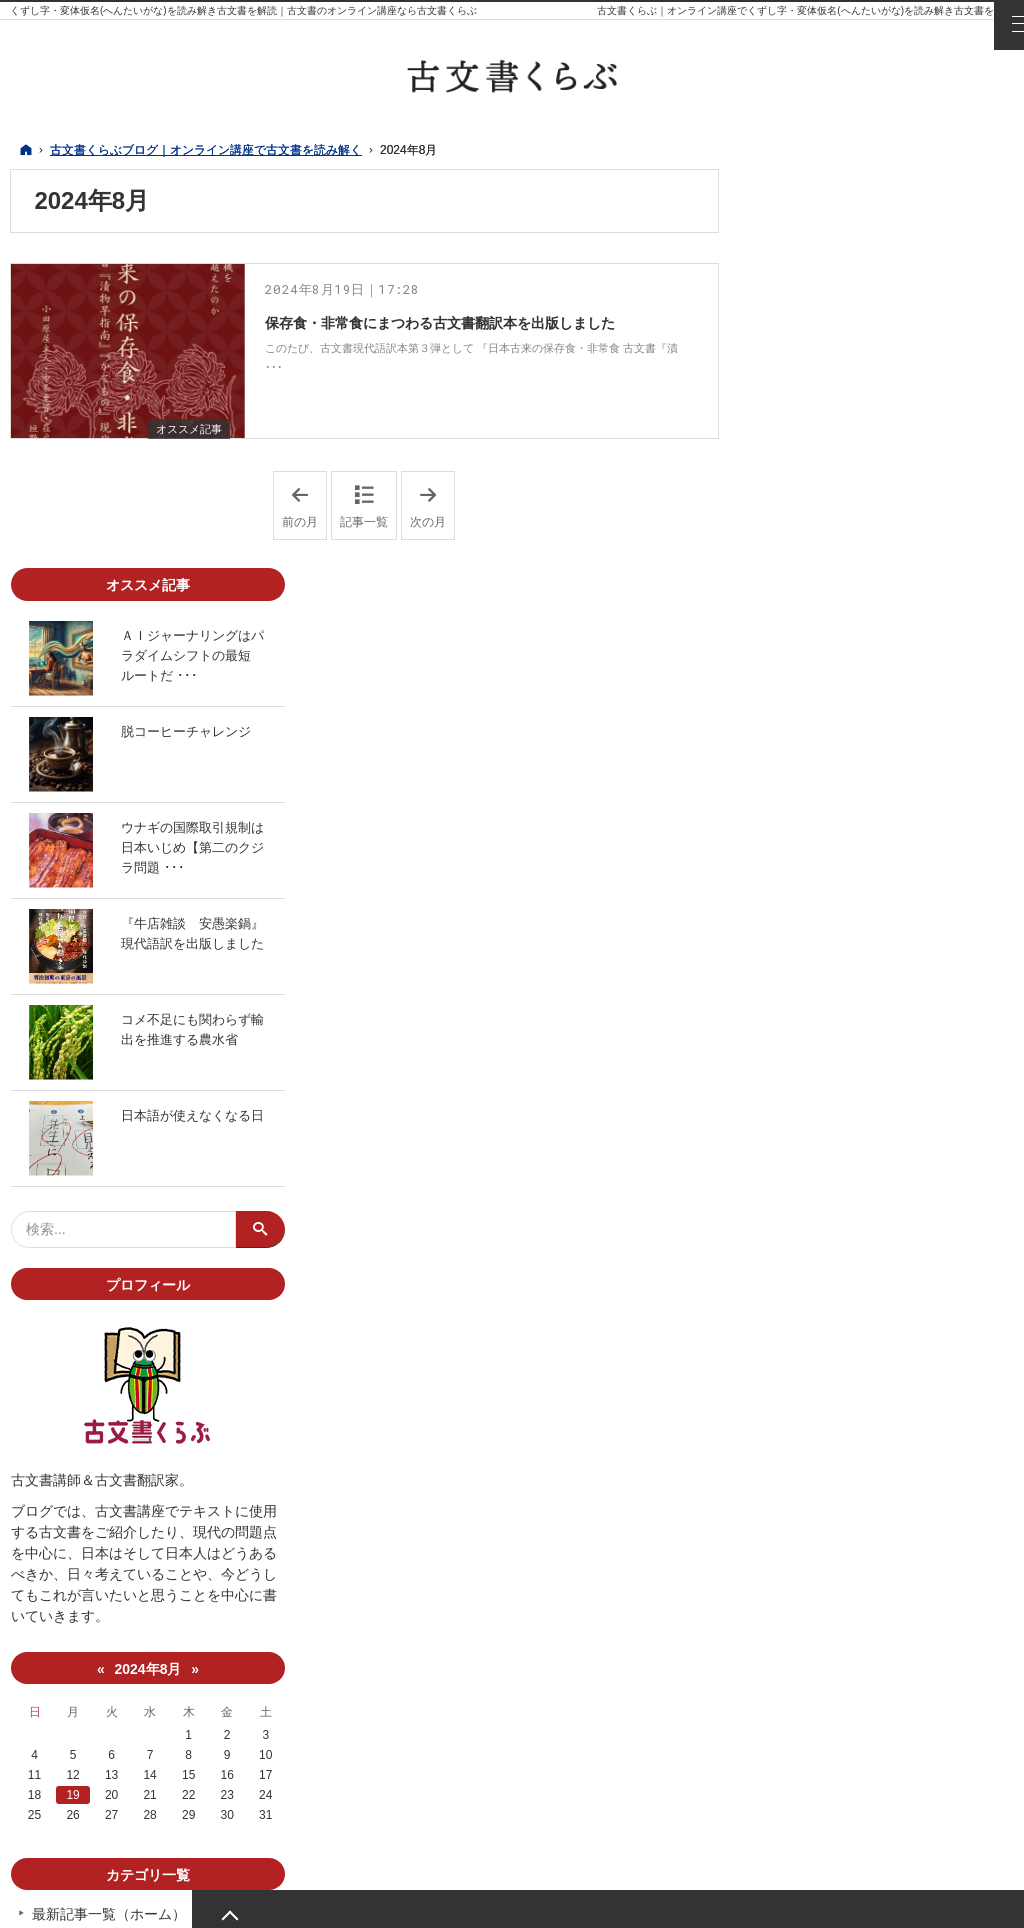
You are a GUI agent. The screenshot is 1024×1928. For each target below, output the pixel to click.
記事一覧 (364, 511)
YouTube (861, 1694)
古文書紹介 (805, 1597)
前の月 (304, 495)
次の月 (432, 495)
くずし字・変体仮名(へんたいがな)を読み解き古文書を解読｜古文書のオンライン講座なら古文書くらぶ (243, 10)
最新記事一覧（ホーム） (847, 1515)
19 (808, 1396)
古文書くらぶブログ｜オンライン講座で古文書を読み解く (334, 1901)
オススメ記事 (186, 417)
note (901, 1694)
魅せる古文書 (812, 1637)
